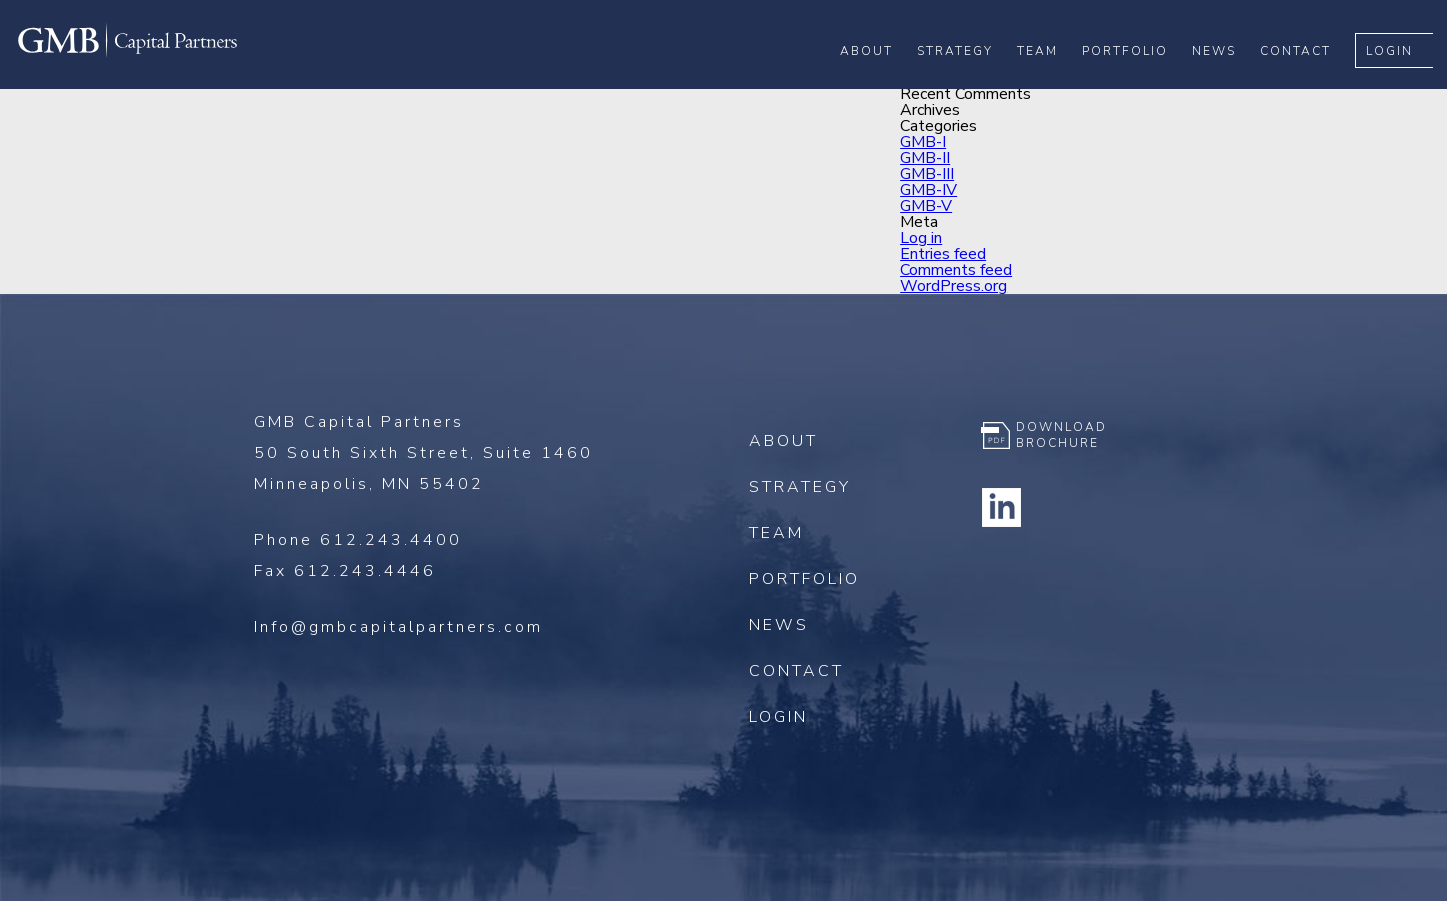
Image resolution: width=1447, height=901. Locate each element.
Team (1051, 81)
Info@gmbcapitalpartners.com (398, 627)
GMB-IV (928, 190)
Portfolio (1139, 81)
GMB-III (927, 174)
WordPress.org (953, 286)
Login (1403, 81)
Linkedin (1001, 507)
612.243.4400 (391, 540)
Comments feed (956, 270)
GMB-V (926, 206)
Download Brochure (1061, 435)
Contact (1309, 81)
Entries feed (943, 254)
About (880, 81)
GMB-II (925, 158)
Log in (921, 238)
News (1228, 81)
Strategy (969, 81)
